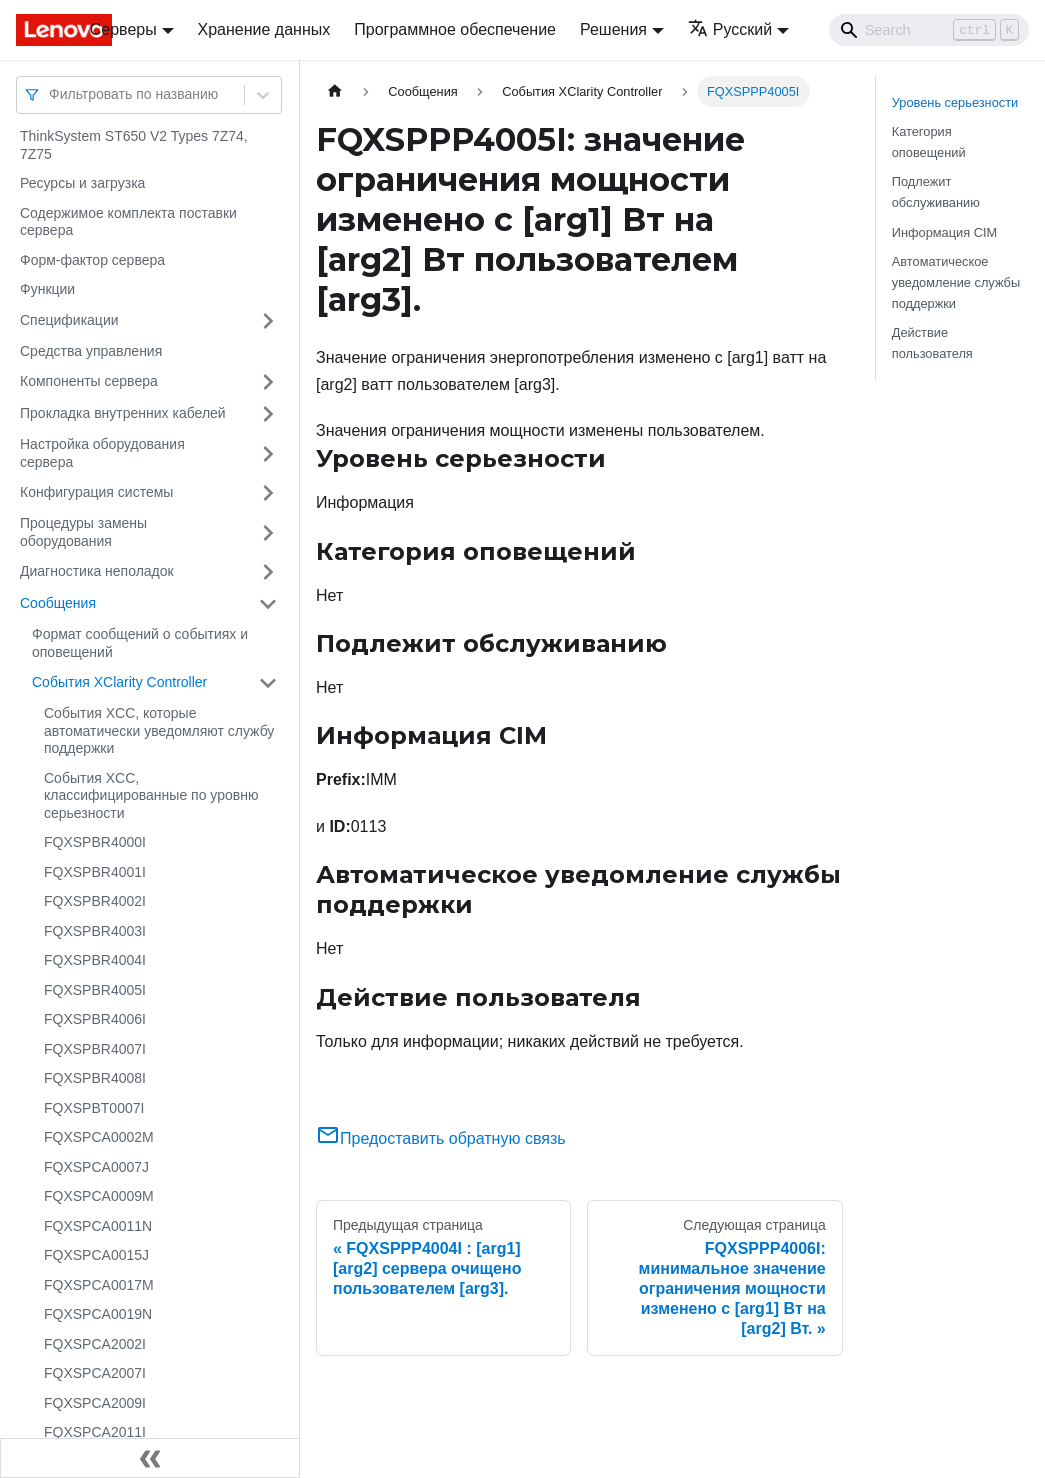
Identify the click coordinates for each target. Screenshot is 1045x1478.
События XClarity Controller (119, 682)
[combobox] (51, 94)
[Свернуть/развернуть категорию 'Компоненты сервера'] (268, 382)
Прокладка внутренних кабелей (123, 413)
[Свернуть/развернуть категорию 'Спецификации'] (268, 321)
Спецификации (69, 320)
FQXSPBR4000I (95, 842)
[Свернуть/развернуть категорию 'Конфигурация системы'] (268, 493)
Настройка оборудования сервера (102, 453)
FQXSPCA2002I (95, 1344)
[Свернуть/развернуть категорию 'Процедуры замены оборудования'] (268, 532)
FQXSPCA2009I (95, 1403)
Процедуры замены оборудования (83, 532)
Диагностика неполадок (97, 571)
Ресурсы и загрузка (82, 183)
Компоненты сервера (89, 381)
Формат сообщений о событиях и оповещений (140, 643)
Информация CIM (944, 232)
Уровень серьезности (955, 102)
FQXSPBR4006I (95, 1019)
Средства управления (91, 351)
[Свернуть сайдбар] (150, 1458)
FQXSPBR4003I (95, 931)
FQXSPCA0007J (96, 1167)
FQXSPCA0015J (96, 1255)
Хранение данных (264, 29)
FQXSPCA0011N (98, 1226)
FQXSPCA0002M (99, 1137)
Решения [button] (613, 29)
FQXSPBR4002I (95, 901)
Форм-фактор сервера (92, 260)
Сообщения (58, 603)
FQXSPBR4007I (95, 1049)
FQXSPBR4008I (95, 1078)
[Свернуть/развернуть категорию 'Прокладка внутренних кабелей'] (268, 414)
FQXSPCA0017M (99, 1285)
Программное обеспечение (455, 29)
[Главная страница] (335, 91)
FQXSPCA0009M (99, 1196)
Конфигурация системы (96, 492)
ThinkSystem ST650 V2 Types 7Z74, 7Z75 (134, 145)
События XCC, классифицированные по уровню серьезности (151, 795)
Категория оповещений (929, 142)
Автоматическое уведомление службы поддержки (956, 282)
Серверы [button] (123, 29)
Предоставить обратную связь (441, 1138)
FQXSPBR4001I (95, 872)
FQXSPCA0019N (98, 1314)
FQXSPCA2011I (95, 1432)
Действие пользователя (932, 343)
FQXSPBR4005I (95, 990)
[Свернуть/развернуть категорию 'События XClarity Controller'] (268, 683)
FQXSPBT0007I (94, 1108)
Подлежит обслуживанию (936, 192)
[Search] (929, 30)
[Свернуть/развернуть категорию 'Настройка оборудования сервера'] (268, 453)
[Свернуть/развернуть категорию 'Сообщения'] (268, 604)
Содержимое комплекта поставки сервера (128, 222)
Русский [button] (730, 29)
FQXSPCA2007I (95, 1373)
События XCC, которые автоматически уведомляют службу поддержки (159, 730)
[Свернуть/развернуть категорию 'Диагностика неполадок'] (268, 572)
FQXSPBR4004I (95, 960)
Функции (47, 289)
